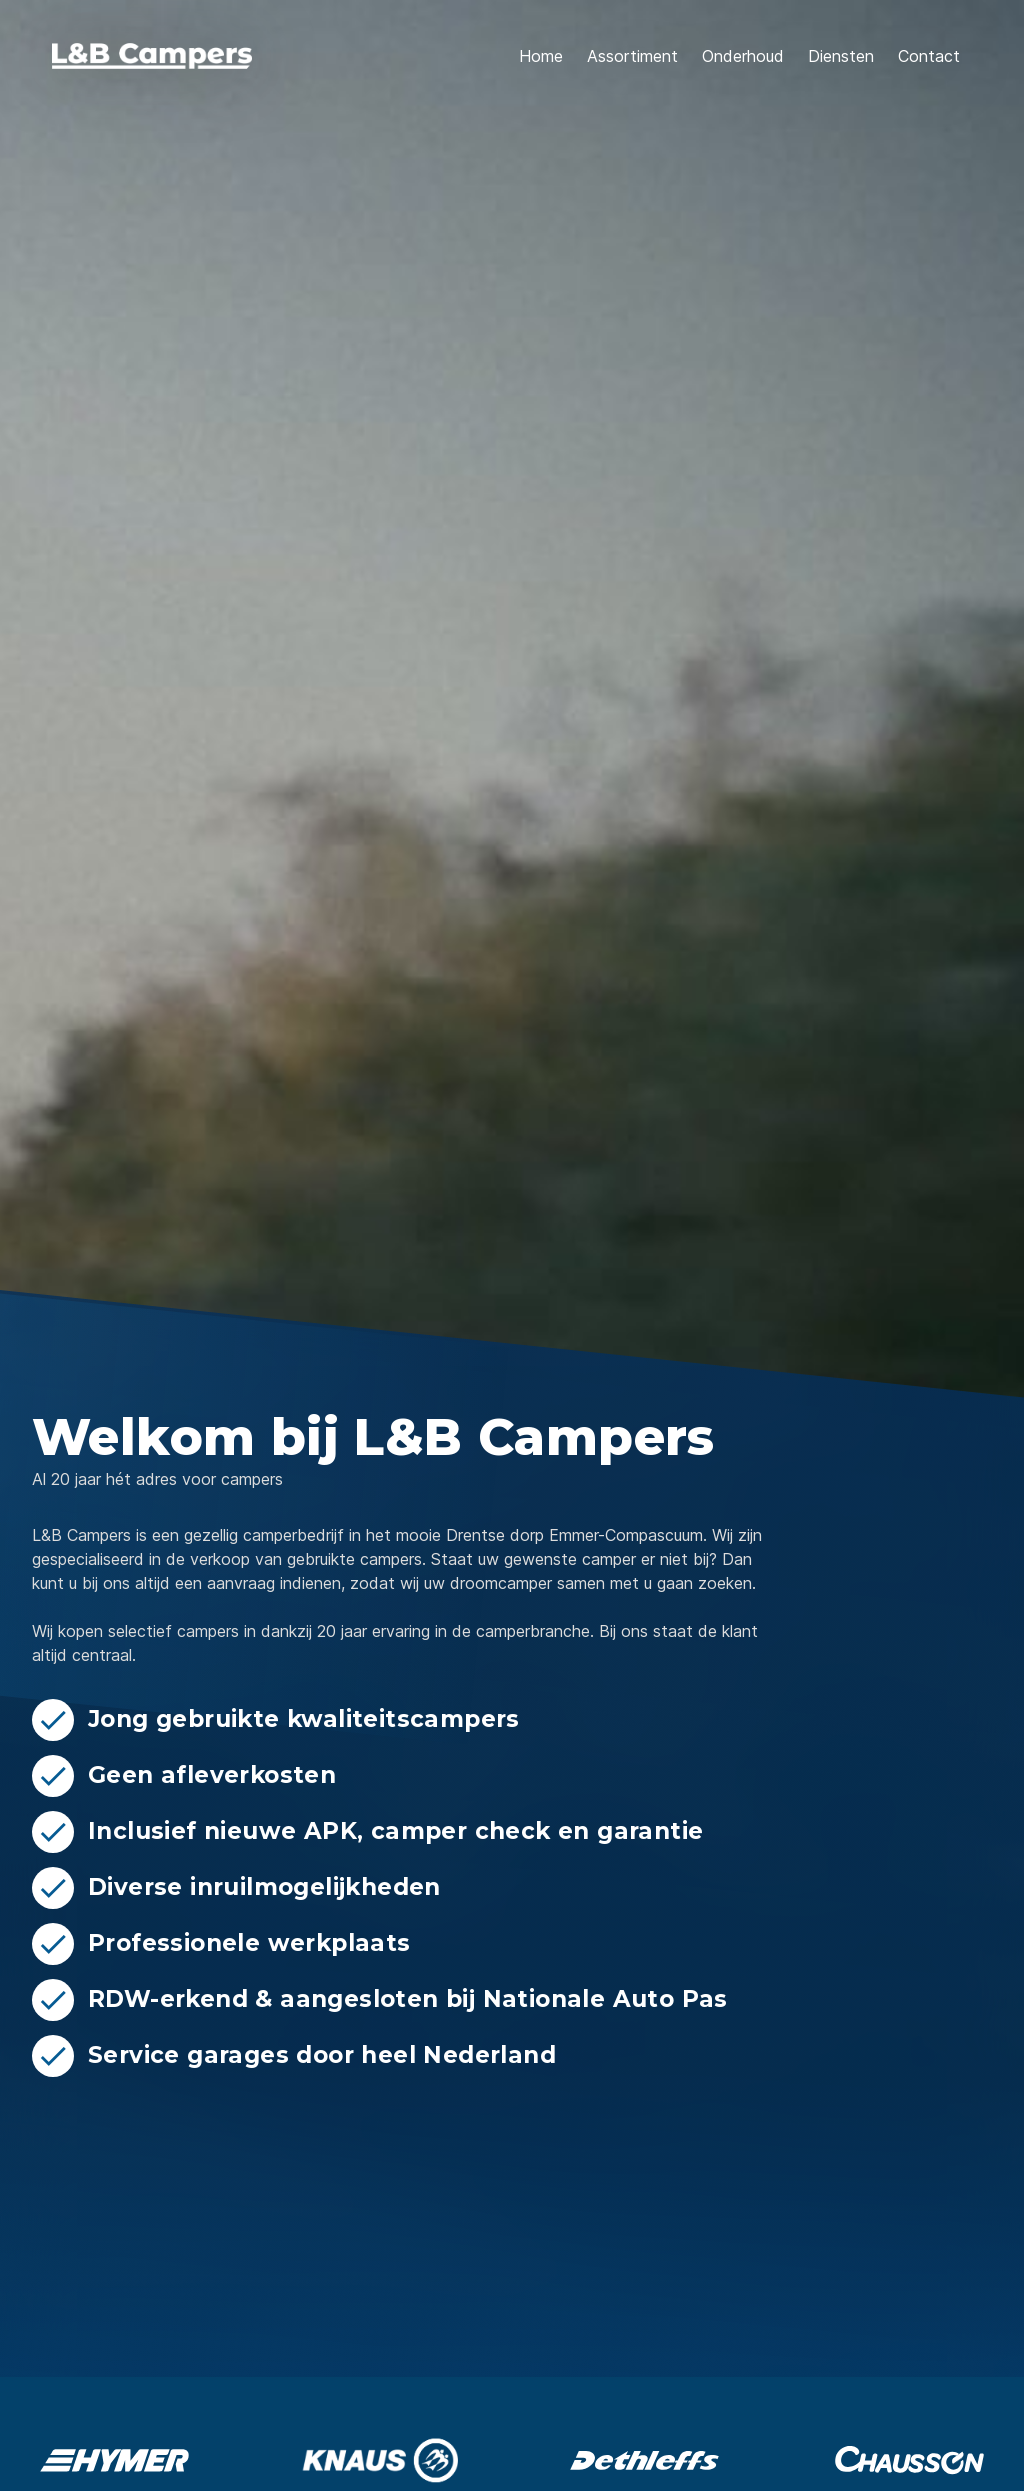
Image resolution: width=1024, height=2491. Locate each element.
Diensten (841, 56)
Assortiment (632, 56)
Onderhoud (743, 56)
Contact (929, 56)
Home (541, 56)
